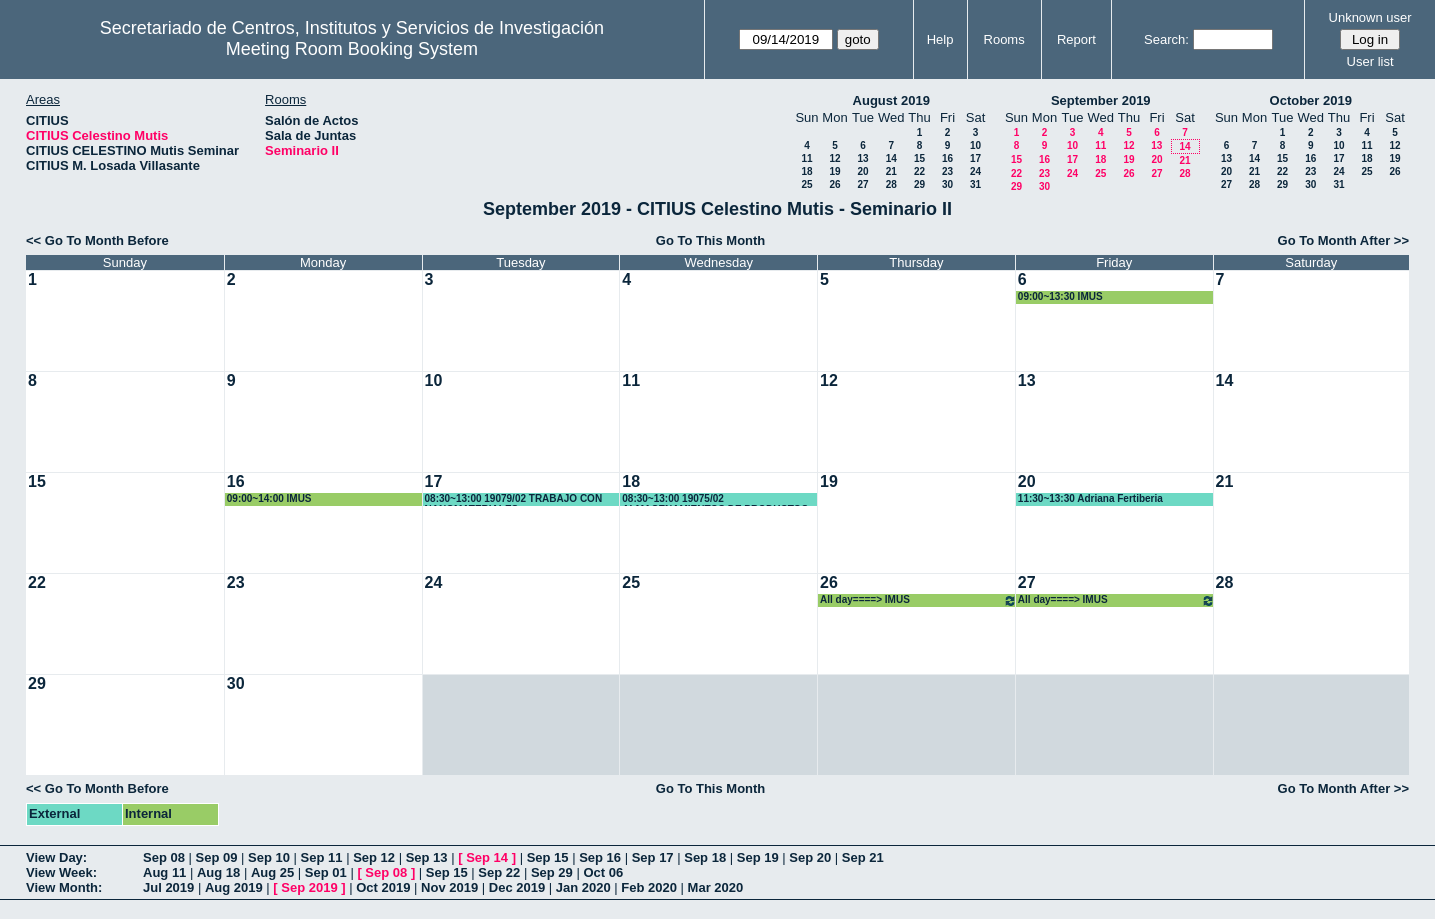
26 (834, 184)
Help (940, 39)
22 (919, 171)
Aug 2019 (234, 887)
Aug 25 (272, 872)
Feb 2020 (649, 887)
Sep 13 (427, 857)
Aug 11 (164, 872)
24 (975, 171)
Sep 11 (322, 857)
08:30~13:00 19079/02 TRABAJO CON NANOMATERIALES (514, 499)
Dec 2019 (517, 887)
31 (975, 184)
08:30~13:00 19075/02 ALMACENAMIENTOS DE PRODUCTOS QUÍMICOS (715, 499)
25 (806, 184)
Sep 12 (374, 857)
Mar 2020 (716, 887)
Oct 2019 (383, 887)
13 (862, 158)
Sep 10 (269, 857)
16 (947, 158)
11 (806, 158)
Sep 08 (164, 857)
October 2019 (1311, 100)
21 (891, 171)
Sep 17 (653, 857)
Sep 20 (810, 857)
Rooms (1004, 39)
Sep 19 (758, 857)
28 (891, 184)
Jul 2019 (168, 887)
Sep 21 (863, 857)
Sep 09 (217, 857)
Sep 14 (487, 857)
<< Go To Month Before (97, 240)
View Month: (64, 887)
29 (919, 184)
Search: (1166, 39)
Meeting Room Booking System (352, 49)
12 (834, 158)
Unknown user (1370, 17)
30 (947, 184)
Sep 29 (552, 872)
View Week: (61, 872)
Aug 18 (218, 872)
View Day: (56, 857)
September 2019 (1101, 100)
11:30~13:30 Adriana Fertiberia (1090, 498)
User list (1370, 61)
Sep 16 (600, 857)
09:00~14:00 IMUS (269, 498)
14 (891, 158)
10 (975, 145)
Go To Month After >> (1343, 240)
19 (834, 171)
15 (919, 158)
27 (862, 184)
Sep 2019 (309, 887)
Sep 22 (499, 872)
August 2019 (891, 100)
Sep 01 (326, 872)
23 (947, 171)
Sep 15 (548, 857)
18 (806, 171)
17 (975, 158)
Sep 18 (705, 857)
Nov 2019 (449, 887)
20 (862, 171)
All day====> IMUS (918, 600)
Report (1076, 39)
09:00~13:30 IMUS (1060, 296)
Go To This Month (711, 240)
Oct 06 (603, 872)
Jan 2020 (583, 887)
